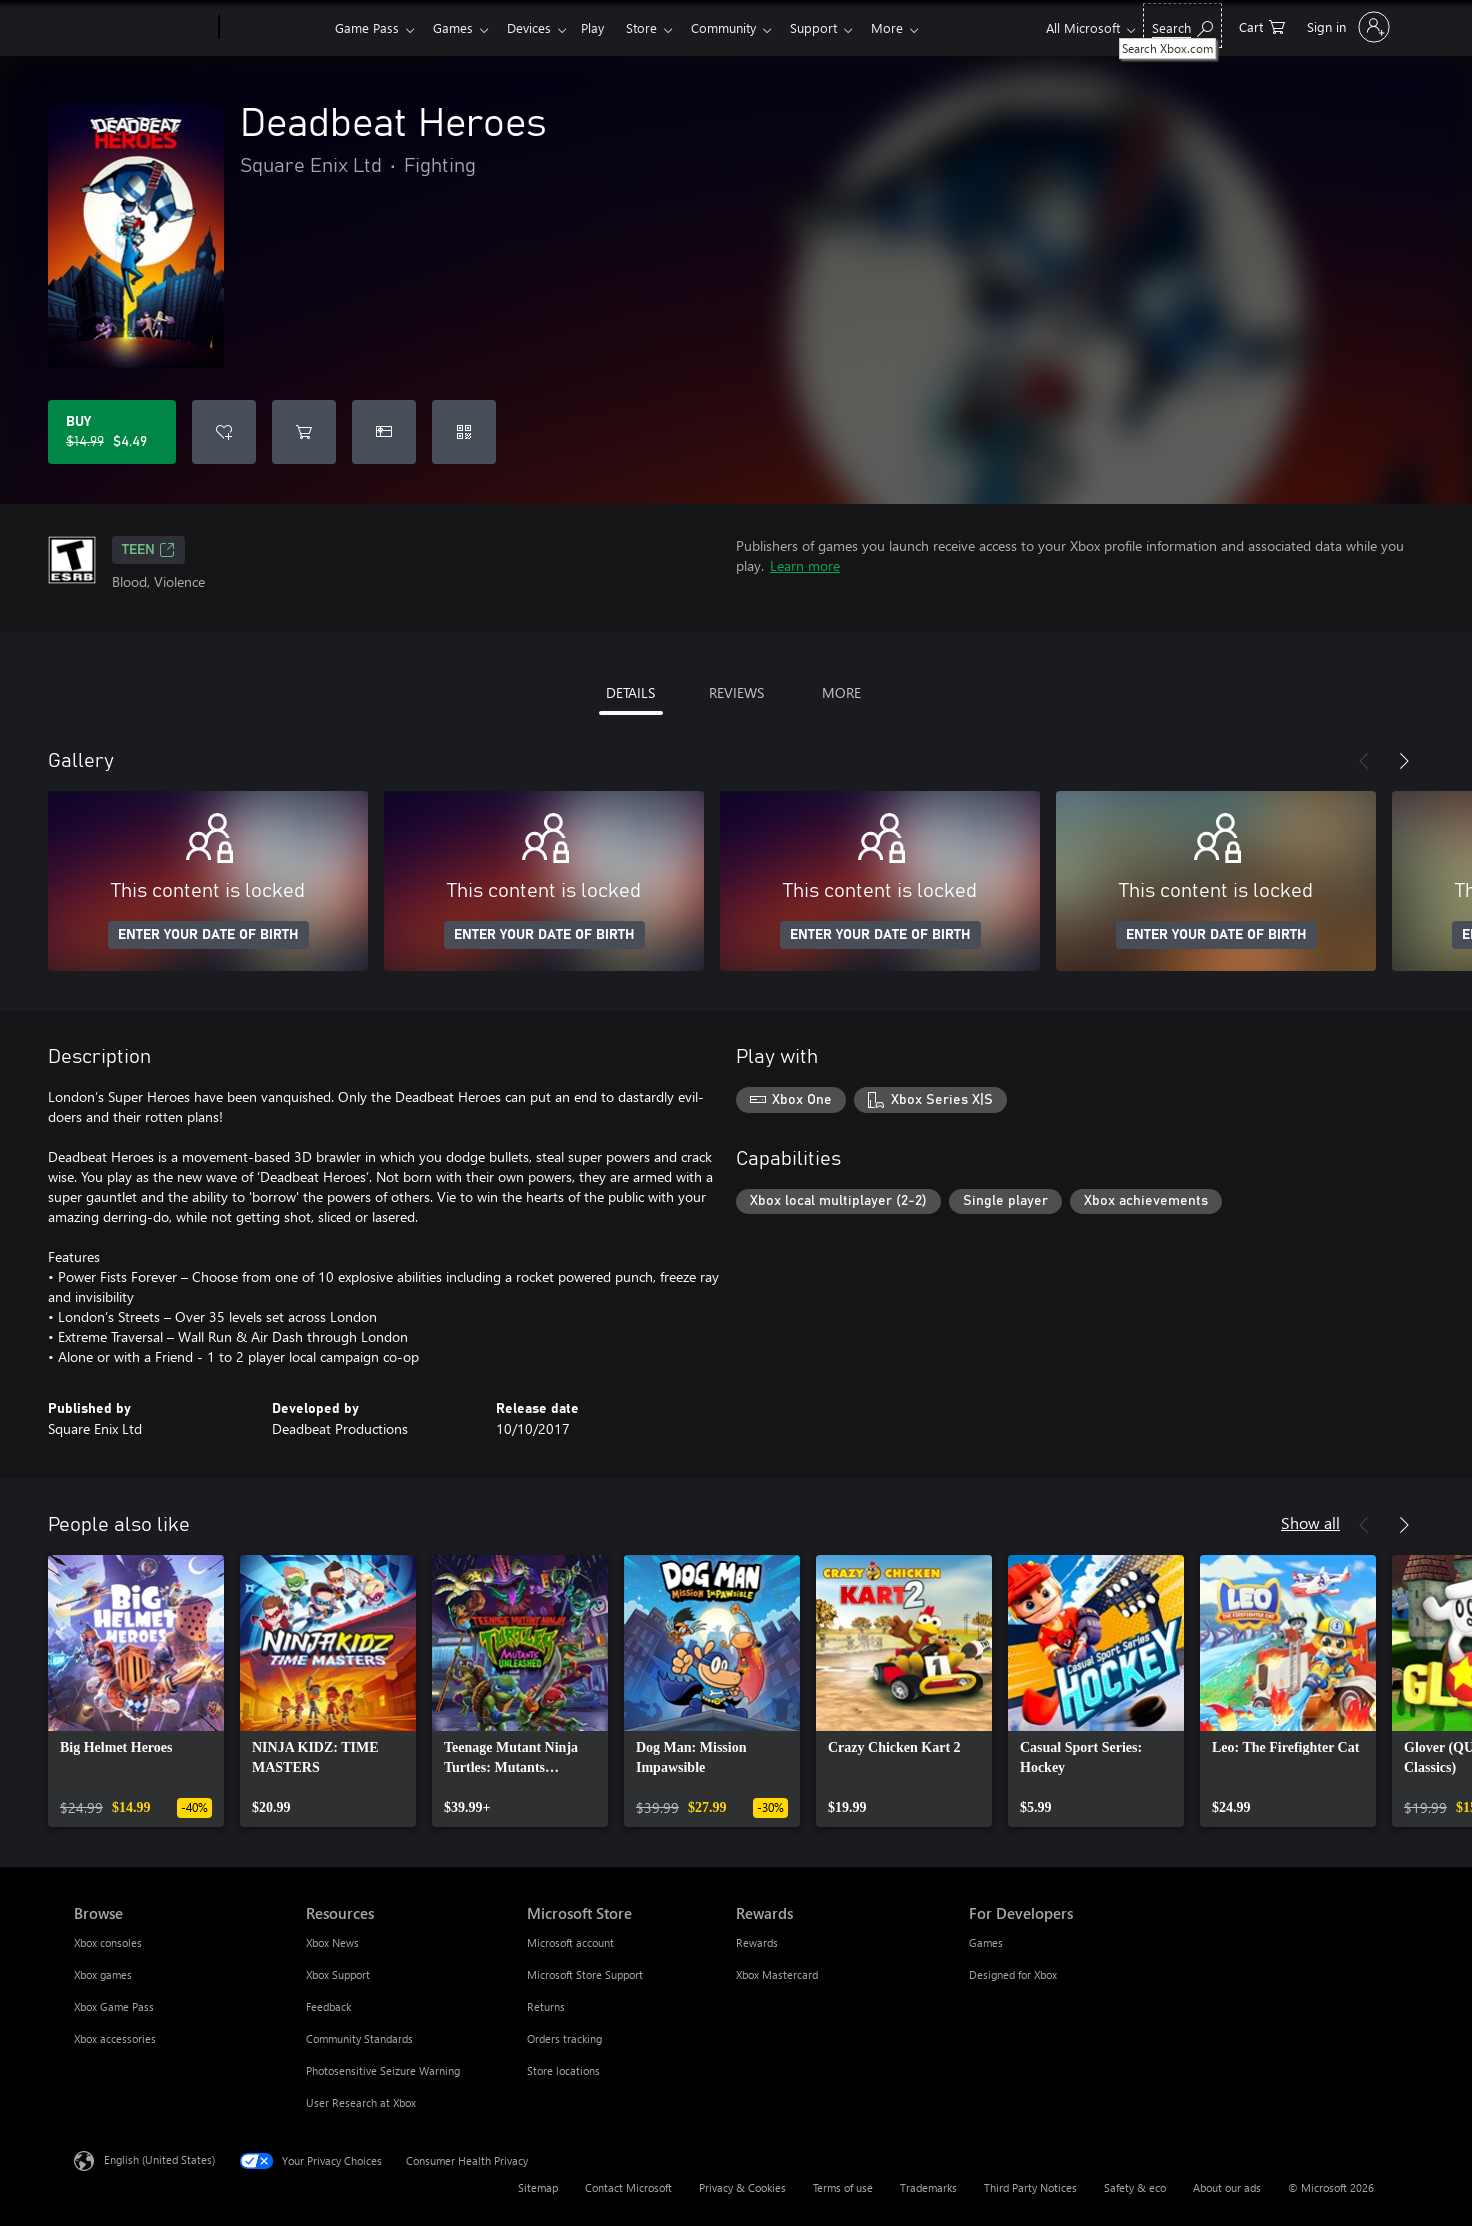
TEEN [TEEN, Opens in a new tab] (148, 550)
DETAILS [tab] (630, 692)
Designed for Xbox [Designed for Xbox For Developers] (1013, 1974)
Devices (537, 27)
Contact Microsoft (628, 2187)
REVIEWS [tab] (736, 692)
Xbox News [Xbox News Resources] (332, 1942)
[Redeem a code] (464, 432)
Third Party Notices (1030, 2187)
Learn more (805, 565)
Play (604, 27)
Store (657, 27)
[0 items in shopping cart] (1262, 25)
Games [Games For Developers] (986, 1942)
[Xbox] (274, 28)
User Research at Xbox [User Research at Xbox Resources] (361, 2102)
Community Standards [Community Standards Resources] (359, 2038)
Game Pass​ (367, 27)
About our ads (1227, 2187)
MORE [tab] (841, 692)
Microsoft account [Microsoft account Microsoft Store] (570, 1942)
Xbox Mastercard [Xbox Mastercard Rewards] (777, 1974)
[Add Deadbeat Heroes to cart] (304, 432)
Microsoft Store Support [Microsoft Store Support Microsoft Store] (585, 1974)
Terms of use (843, 2187)
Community (743, 27)
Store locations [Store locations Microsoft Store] (563, 2070)
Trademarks (928, 2187)
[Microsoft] (142, 28)
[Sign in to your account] (1346, 27)
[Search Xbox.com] (1182, 25)
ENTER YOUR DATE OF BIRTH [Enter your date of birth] (208, 935)
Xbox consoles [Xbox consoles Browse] (108, 1942)
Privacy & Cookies (742, 2187)
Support (837, 27)
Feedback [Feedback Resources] (328, 2006)
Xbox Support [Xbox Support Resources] (338, 1974)
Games (457, 27)
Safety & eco (1135, 2187)
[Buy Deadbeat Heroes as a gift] (384, 432)
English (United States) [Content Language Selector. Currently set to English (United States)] (159, 2159)
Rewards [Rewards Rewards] (757, 1942)
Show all (1310, 1522)
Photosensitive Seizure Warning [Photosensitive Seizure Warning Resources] (383, 2070)
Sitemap (538, 2187)
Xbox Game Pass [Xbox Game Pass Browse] (114, 2006)
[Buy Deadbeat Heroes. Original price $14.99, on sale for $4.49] (112, 432)
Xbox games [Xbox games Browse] (103, 1974)
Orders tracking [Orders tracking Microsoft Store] (564, 2038)
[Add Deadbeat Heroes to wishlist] (224, 432)
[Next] (1404, 761)
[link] (136, 1691)
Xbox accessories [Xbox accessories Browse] (115, 2038)
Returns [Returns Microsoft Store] (546, 2006)
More (915, 27)
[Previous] (1364, 761)
